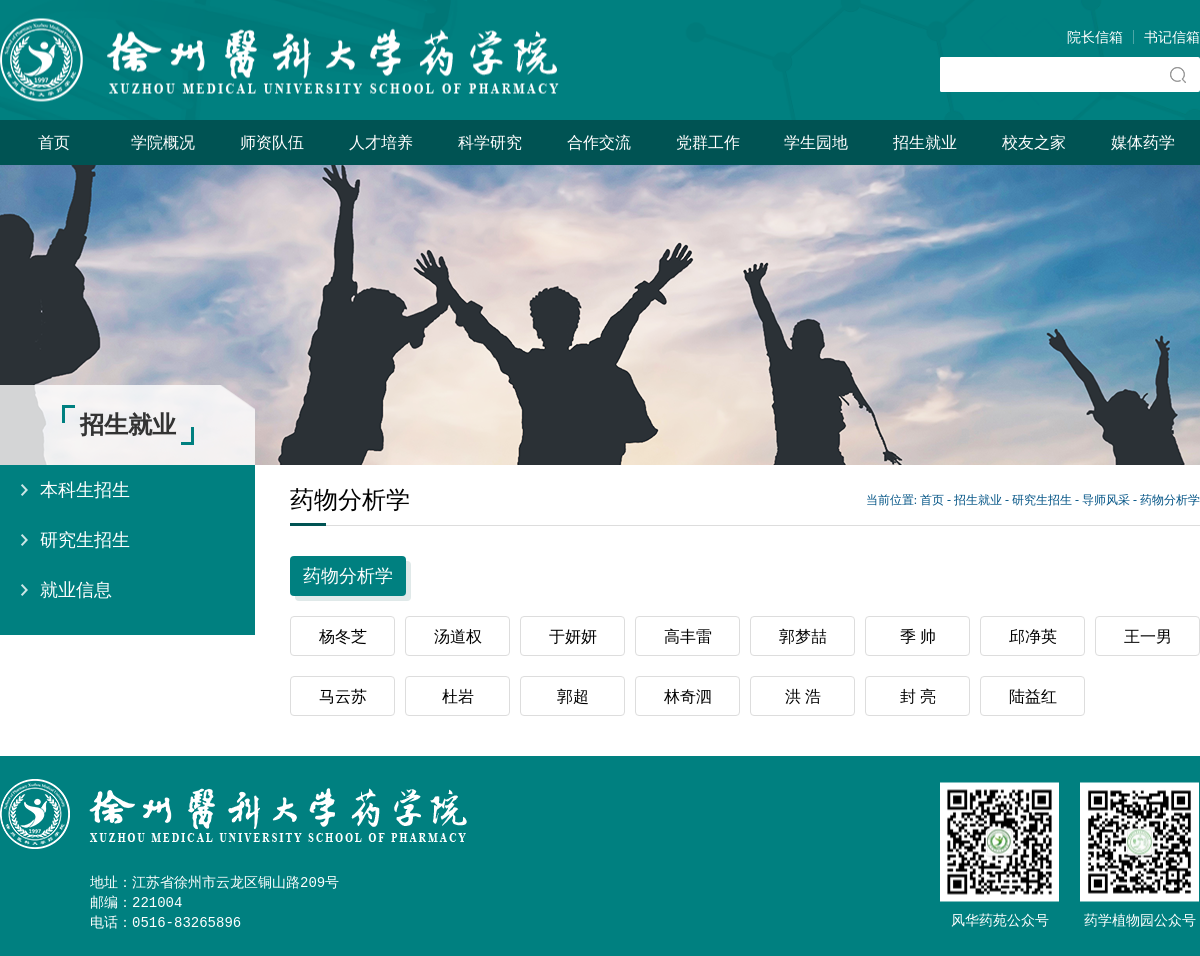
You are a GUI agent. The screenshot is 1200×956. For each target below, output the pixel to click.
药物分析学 (1170, 500)
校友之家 (1034, 142)
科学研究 (490, 142)
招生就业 (925, 142)
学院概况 (163, 142)
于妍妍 (573, 636)
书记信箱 (1172, 37)
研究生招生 (85, 540)
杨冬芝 (343, 636)
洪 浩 (803, 696)
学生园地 (816, 142)
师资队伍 (272, 142)
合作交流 (599, 142)
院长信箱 (1095, 37)
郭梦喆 (803, 636)
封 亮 (918, 696)
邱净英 (1033, 636)
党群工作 (708, 142)
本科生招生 (85, 490)
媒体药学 (1143, 142)
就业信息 (76, 590)
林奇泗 (688, 696)
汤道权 (458, 636)
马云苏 (343, 696)
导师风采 (1106, 500)
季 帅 (918, 636)
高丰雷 (688, 636)
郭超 (573, 696)
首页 (54, 142)
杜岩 (458, 696)
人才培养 (381, 142)
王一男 (1148, 636)
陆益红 (1033, 696)
